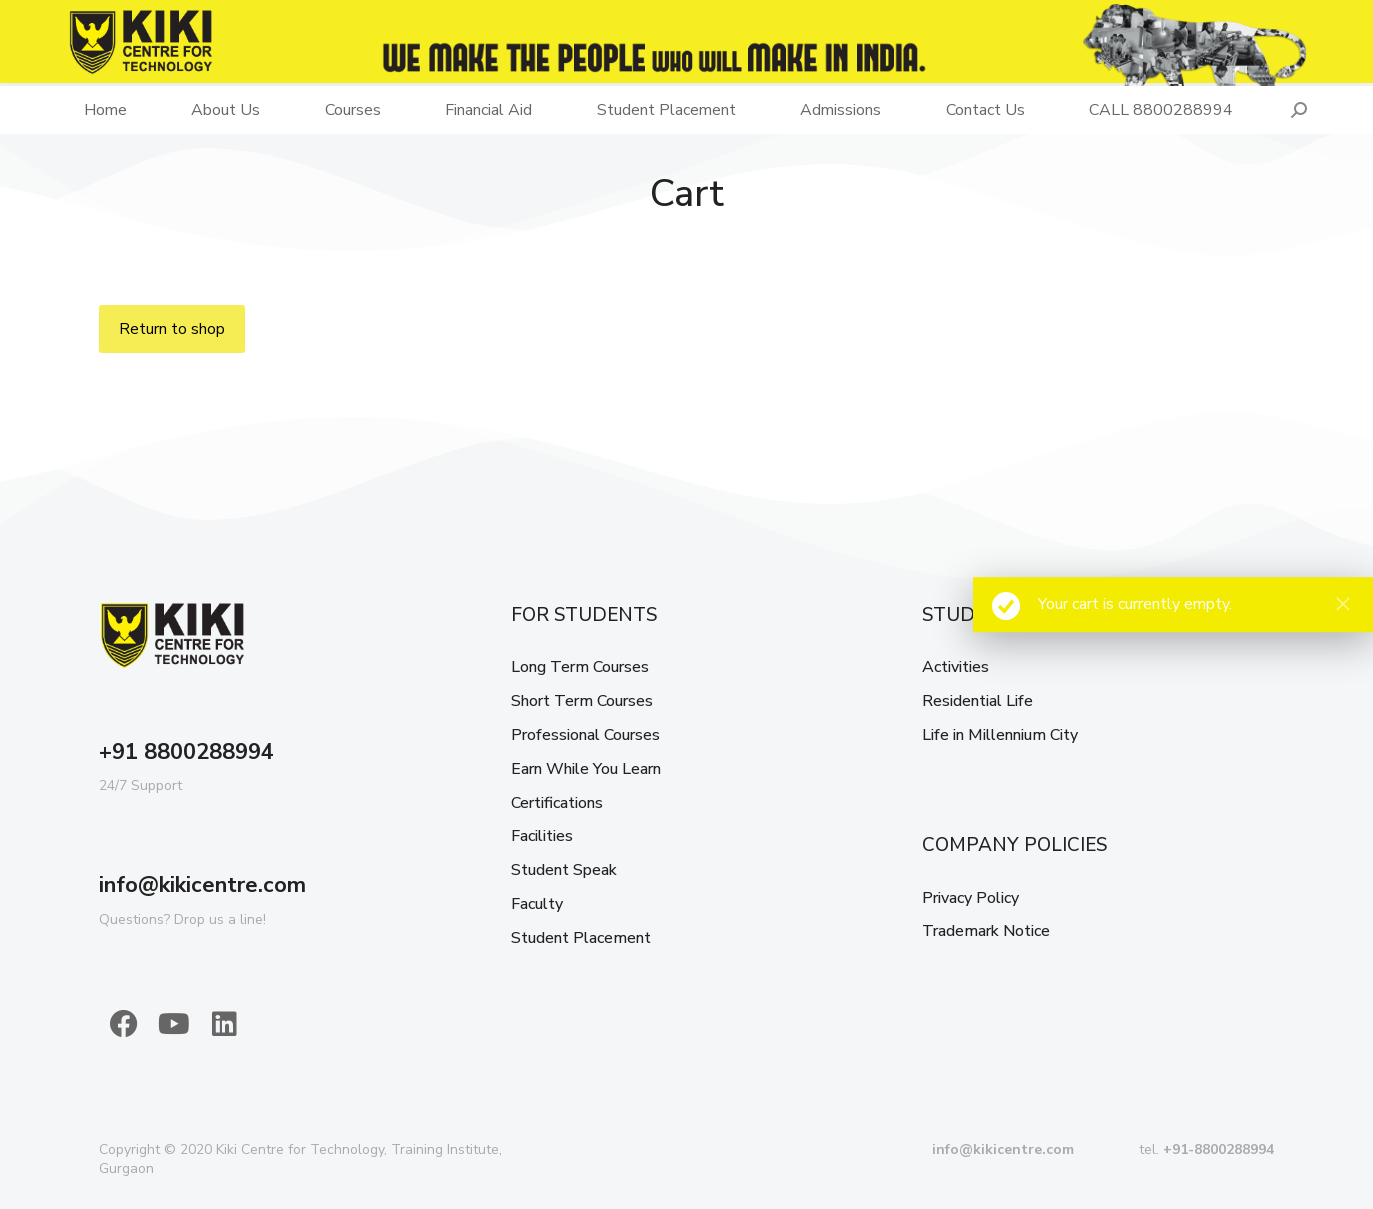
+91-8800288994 (1218, 1149)
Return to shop (172, 329)
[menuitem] (106, 110)
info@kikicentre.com (202, 885)
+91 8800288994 (186, 752)
